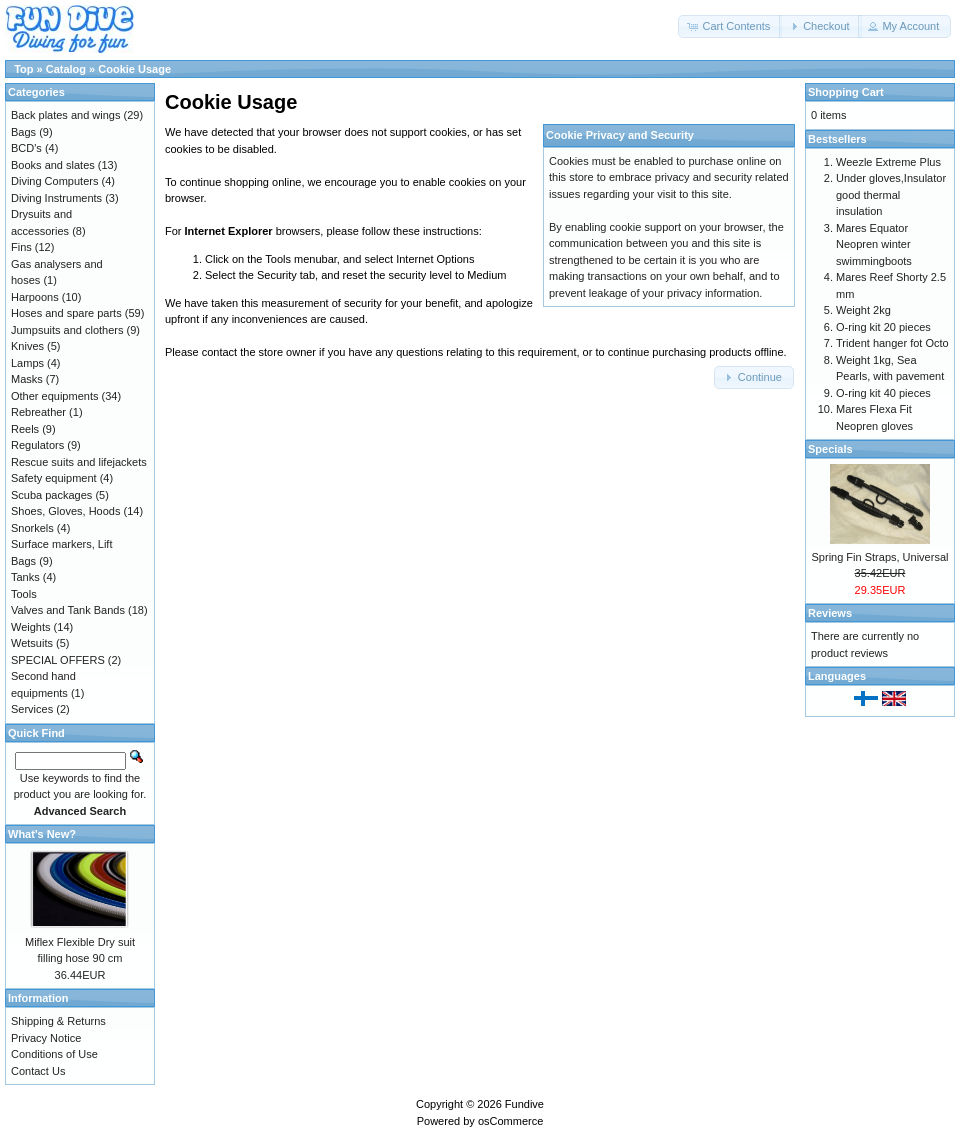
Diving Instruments (56, 198)
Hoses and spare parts (66, 313)
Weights (31, 627)
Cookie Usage (134, 69)
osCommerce (510, 1121)
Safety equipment (54, 478)
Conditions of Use (54, 1054)
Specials (830, 449)
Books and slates (53, 165)
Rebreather (38, 412)
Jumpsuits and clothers (67, 330)
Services (32, 709)
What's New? (42, 834)
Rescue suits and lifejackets (79, 462)
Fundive (524, 1104)
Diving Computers (54, 181)
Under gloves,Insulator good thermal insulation (891, 194)
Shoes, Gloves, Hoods (65, 511)
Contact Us (38, 1071)
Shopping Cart (846, 92)
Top (23, 69)
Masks (27, 379)
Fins (21, 247)
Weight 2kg (863, 310)
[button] (730, 26)
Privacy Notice (46, 1038)
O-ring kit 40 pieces (883, 393)
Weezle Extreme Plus (888, 162)
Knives (27, 346)
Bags (23, 132)
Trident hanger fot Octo (892, 343)
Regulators (37, 445)
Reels (25, 429)
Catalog (66, 69)
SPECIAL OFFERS (58, 660)
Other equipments (54, 396)
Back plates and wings (65, 115)
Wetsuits (32, 643)
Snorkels (32, 528)
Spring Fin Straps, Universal (880, 557)
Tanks (25, 577)
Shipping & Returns (58, 1021)
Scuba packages (51, 495)
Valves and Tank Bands (68, 610)
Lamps (27, 363)
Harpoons (35, 297)
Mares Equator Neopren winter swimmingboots (874, 244)
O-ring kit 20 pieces (883, 327)
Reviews (830, 613)
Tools (24, 594)
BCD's (26, 148)
